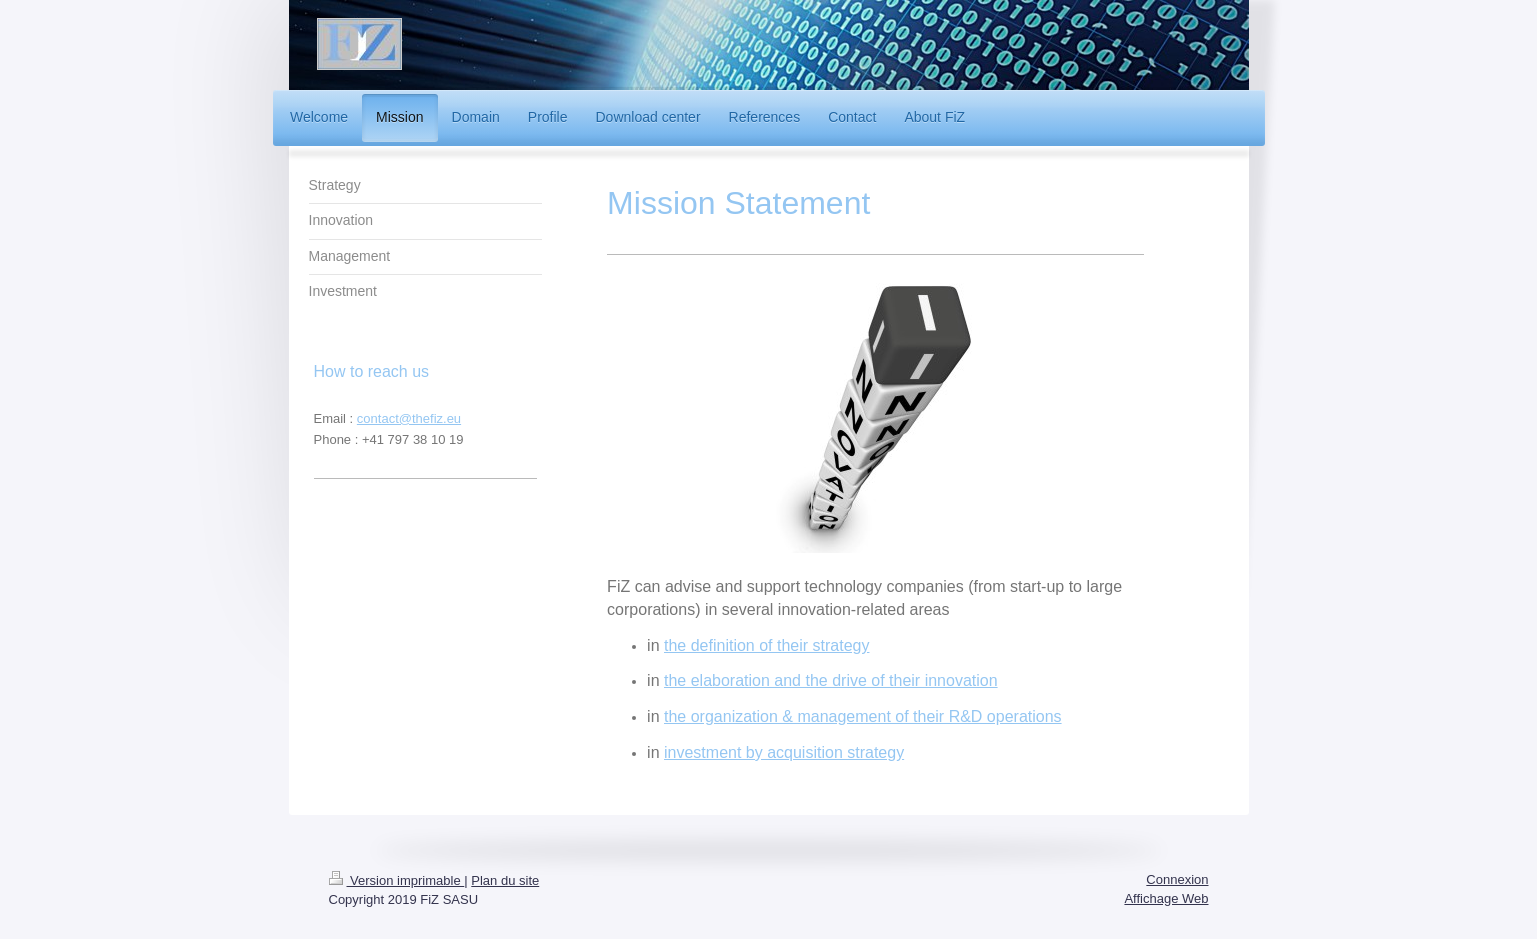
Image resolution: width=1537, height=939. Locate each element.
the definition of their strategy (766, 645)
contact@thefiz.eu (409, 418)
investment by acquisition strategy (784, 752)
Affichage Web (1166, 898)
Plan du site (505, 880)
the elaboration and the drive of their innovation (831, 680)
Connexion (1177, 879)
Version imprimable (397, 880)
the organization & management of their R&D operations (863, 716)
